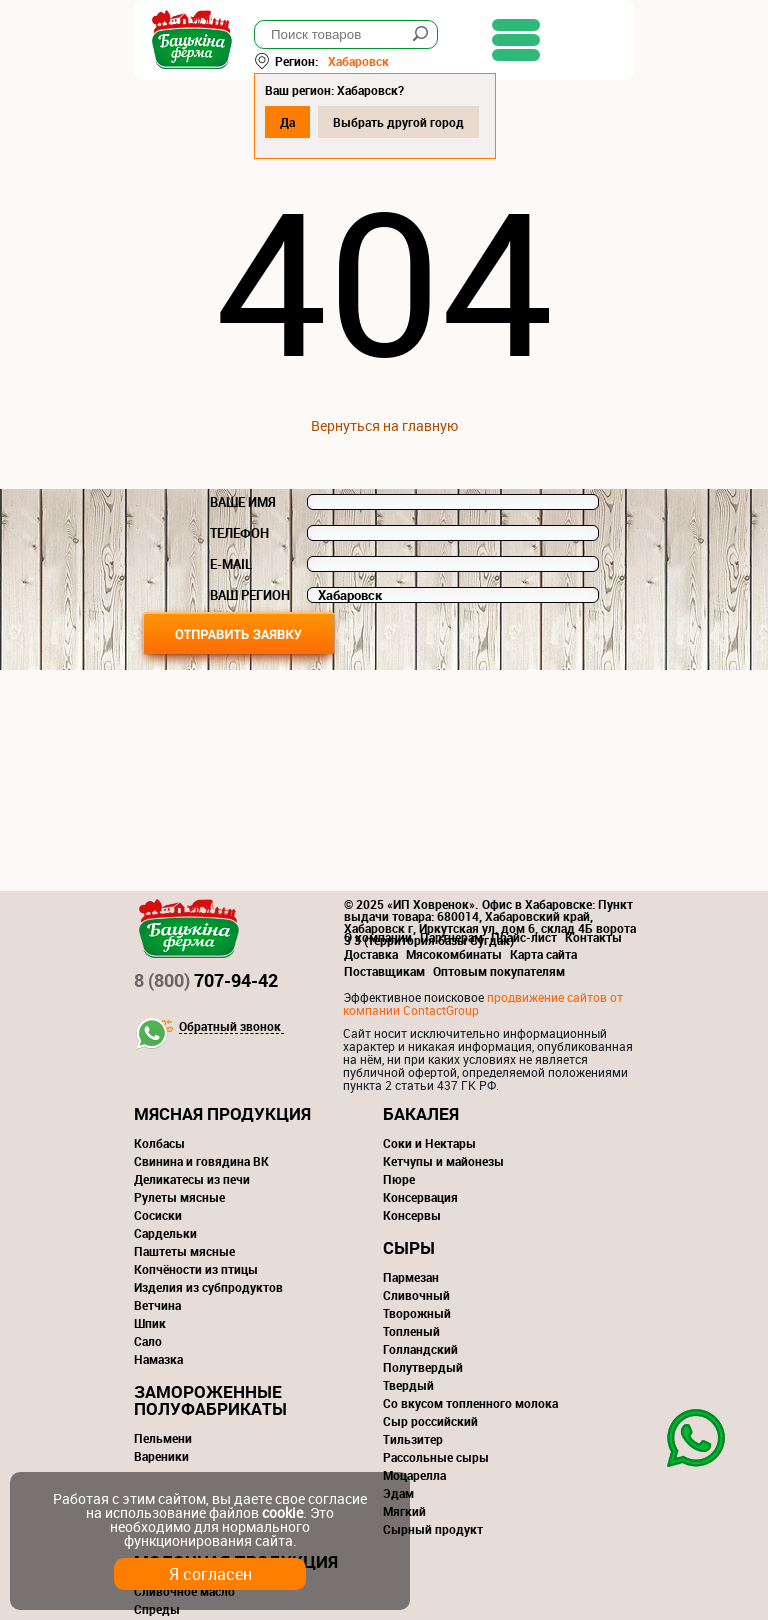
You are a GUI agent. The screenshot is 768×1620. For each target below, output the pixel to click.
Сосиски (158, 1215)
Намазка (158, 1359)
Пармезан (411, 1277)
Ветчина (157, 1305)
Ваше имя (243, 502)
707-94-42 (206, 980)
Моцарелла (414, 1475)
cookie (282, 1512)
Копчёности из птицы (196, 1269)
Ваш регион (250, 595)
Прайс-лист (524, 937)
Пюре (399, 1179)
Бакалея (421, 1113)
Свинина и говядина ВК (201, 1161)
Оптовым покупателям (499, 971)
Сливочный (416, 1295)
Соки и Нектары (429, 1143)
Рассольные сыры (436, 1457)
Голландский (420, 1349)
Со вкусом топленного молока (470, 1403)
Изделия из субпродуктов (208, 1287)
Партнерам (451, 937)
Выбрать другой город (398, 122)
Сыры (409, 1247)
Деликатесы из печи (192, 1179)
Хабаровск (358, 61)
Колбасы (159, 1143)
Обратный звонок (230, 1027)
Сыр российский (430, 1421)
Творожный (417, 1313)
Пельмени (163, 1438)
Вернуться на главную (384, 425)
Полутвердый (423, 1367)
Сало (148, 1341)
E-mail (231, 564)
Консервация (420, 1197)
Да (287, 122)
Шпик (150, 1323)
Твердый (408, 1385)
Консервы (412, 1215)
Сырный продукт (433, 1529)
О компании (378, 937)
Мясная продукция (222, 1113)
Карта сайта (543, 954)
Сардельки (165, 1233)
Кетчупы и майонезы (443, 1161)
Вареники (161, 1456)
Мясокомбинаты (454, 954)
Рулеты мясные (179, 1197)
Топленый (411, 1331)
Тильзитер (413, 1439)
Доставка (371, 954)
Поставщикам (384, 971)
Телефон (239, 533)
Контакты (593, 937)
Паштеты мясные (184, 1251)
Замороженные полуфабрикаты (210, 1400)
